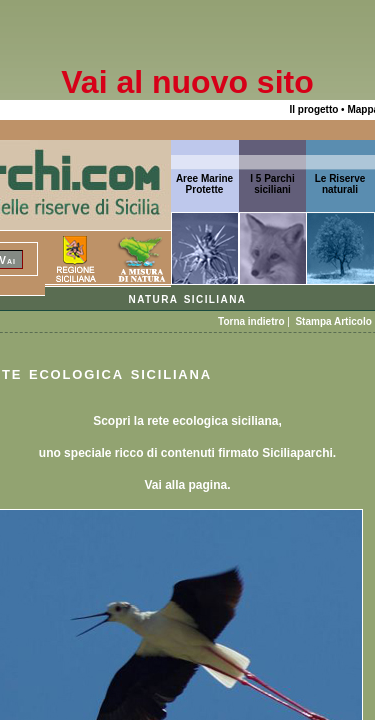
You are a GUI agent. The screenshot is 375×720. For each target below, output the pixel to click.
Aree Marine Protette (204, 184)
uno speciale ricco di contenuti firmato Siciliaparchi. (187, 453)
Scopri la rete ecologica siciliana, (187, 421)
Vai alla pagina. (187, 485)
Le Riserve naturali (340, 184)
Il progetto (313, 109)
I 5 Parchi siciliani (272, 184)
